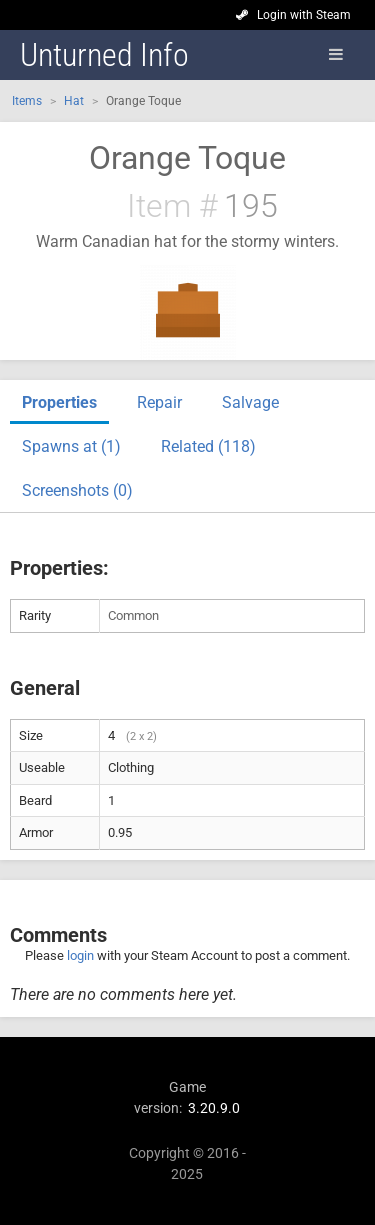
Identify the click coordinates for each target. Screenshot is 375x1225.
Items (27, 101)
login (80, 955)
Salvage (250, 402)
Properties (59, 402)
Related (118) (208, 446)
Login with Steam (304, 15)
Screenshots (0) (77, 490)
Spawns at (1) (71, 446)
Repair (159, 402)
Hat (74, 101)
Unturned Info (104, 55)
